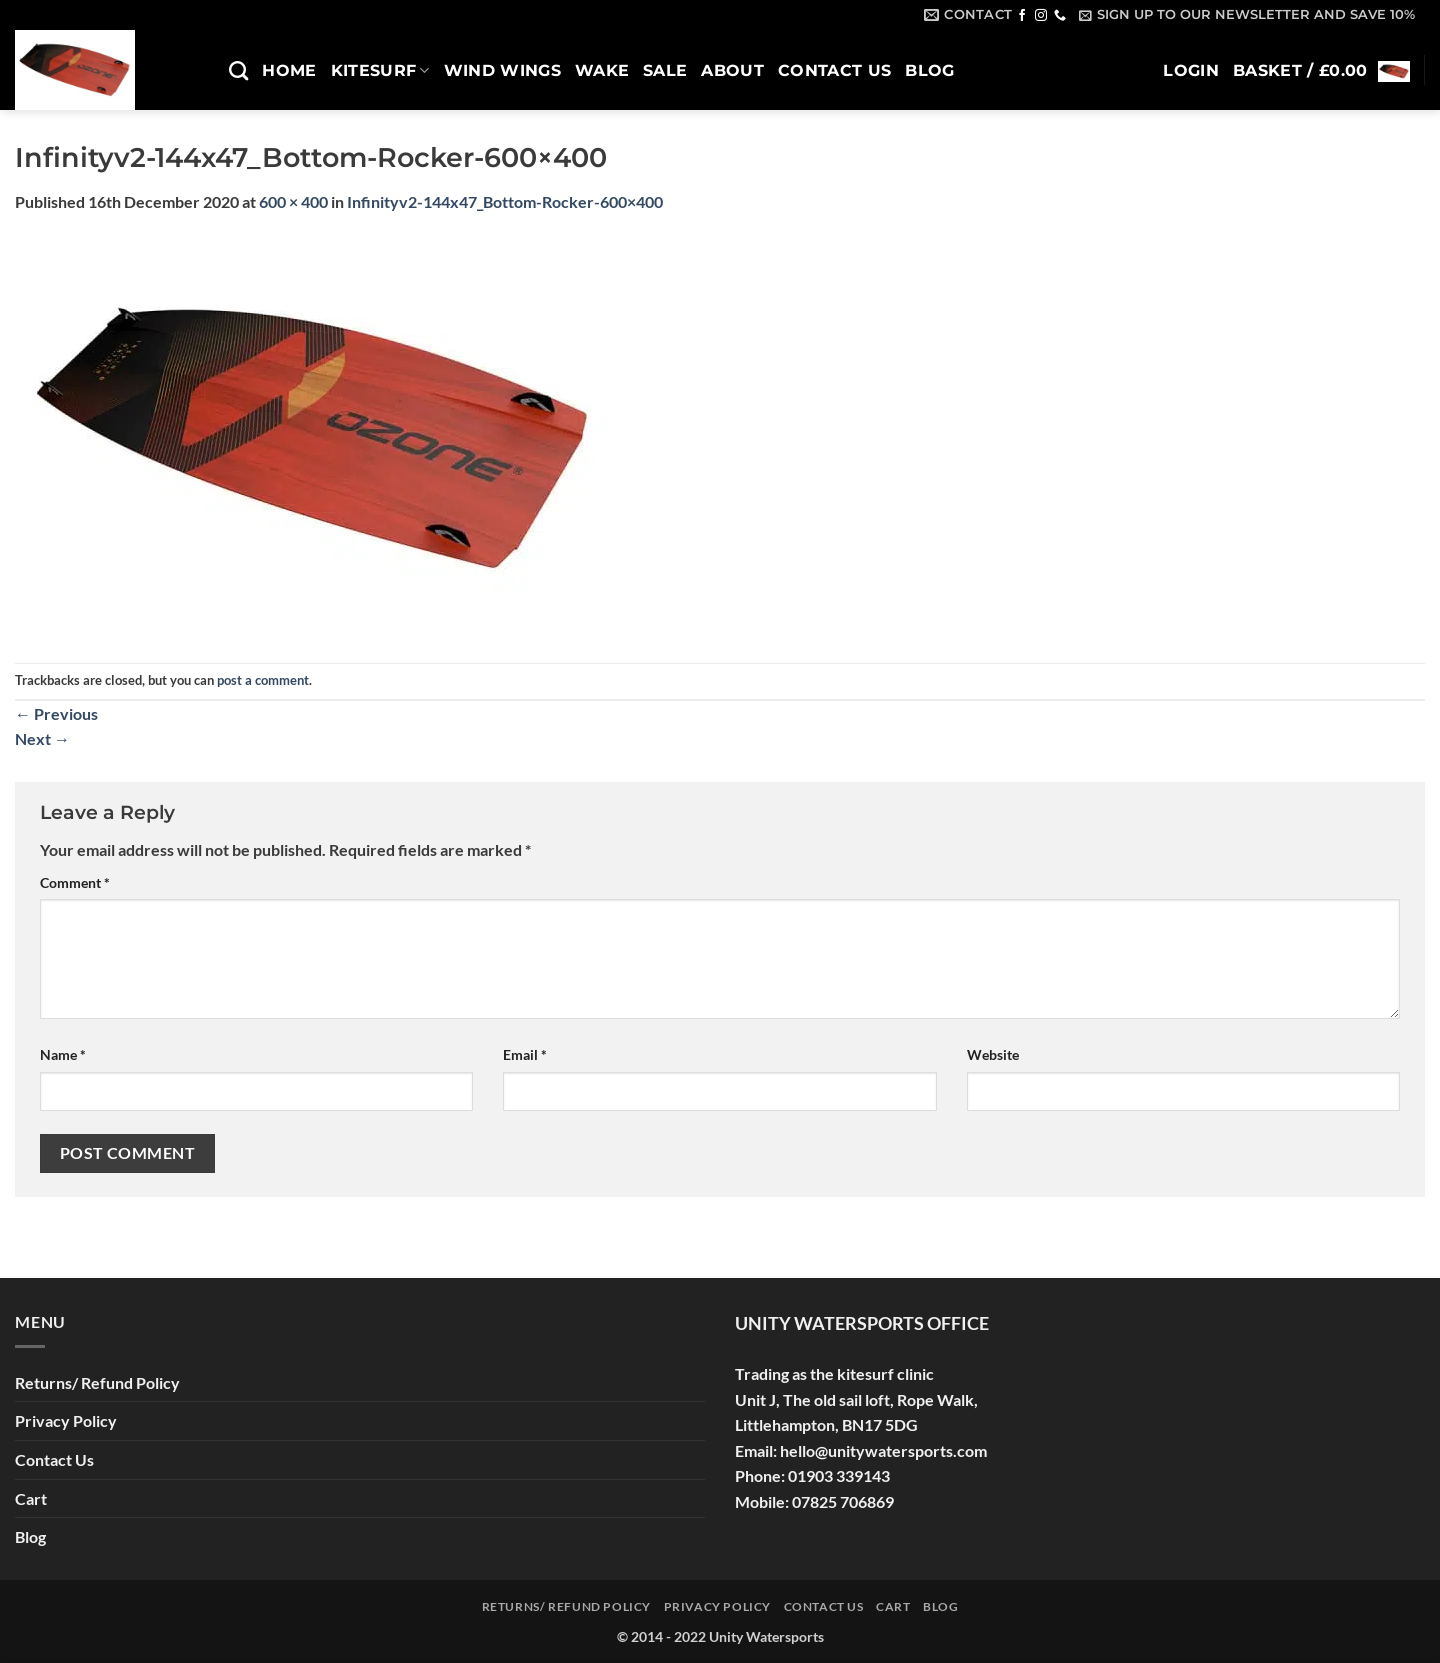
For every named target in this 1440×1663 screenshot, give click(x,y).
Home (289, 70)
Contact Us (834, 70)
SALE (665, 70)
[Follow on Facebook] (1022, 16)
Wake (602, 70)
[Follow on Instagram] (1041, 16)
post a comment (263, 680)
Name (63, 1054)
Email (525, 1054)
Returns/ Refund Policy (97, 1382)
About (732, 70)
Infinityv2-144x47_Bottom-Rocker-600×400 (505, 201)
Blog (929, 70)
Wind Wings (502, 70)
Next (42, 738)
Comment (75, 882)
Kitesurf (380, 70)
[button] (1247, 15)
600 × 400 (293, 201)
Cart (31, 1498)
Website (993, 1054)
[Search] (238, 70)
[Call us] (1060, 16)
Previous (56, 713)
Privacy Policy (66, 1420)
